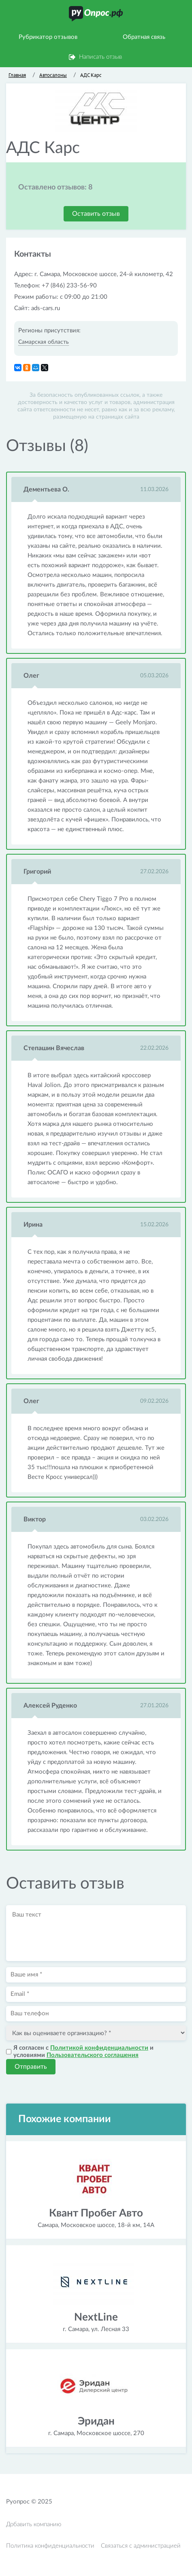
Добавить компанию (33, 2524)
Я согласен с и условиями (83, 2051)
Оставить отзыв (96, 214)
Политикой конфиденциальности (99, 2048)
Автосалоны (53, 75)
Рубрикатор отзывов (48, 37)
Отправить (31, 2066)
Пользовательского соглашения (93, 2055)
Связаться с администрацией (141, 2546)
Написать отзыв (100, 57)
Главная (17, 75)
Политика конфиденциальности (50, 2546)
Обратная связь (144, 37)
